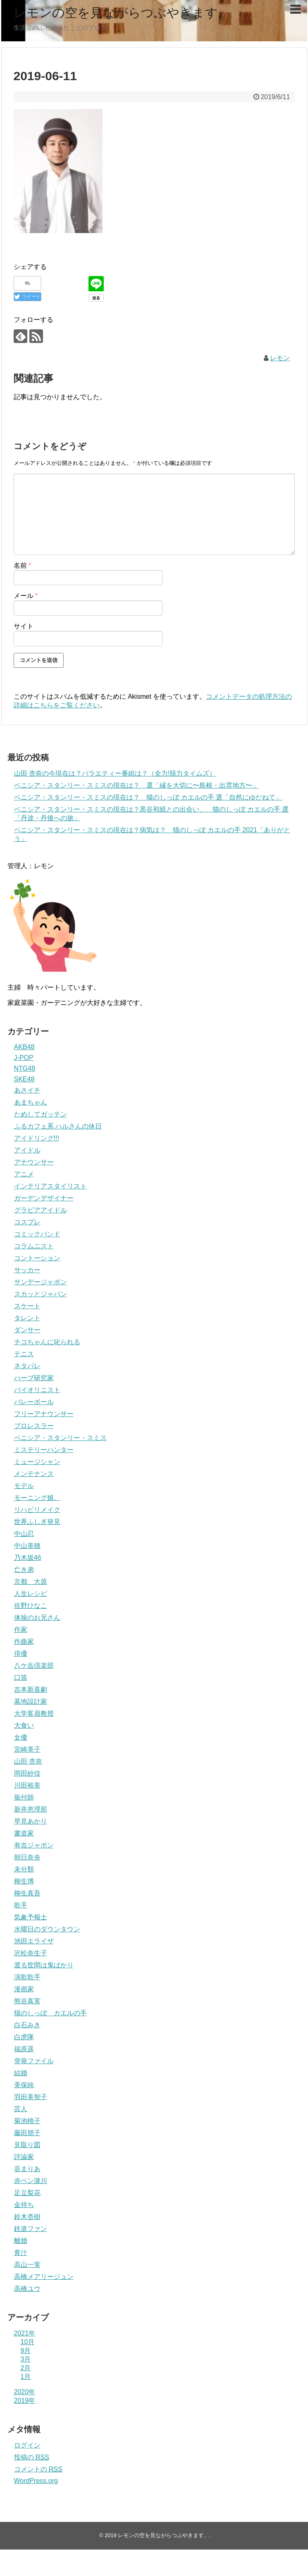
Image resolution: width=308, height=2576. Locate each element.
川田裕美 (27, 1785)
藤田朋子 (27, 2132)
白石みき (27, 2024)
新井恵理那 (30, 1809)
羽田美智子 (30, 2096)
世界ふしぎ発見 (37, 1521)
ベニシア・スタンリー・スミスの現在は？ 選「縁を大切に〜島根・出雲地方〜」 (136, 785)
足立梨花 (27, 2192)
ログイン (27, 2445)
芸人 (20, 2108)
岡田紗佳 (27, 1773)
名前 (22, 565)
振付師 (24, 1797)
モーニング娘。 (37, 1497)
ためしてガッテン (40, 1114)
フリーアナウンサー (44, 1413)
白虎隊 (24, 2036)
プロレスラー (34, 1425)
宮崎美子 (27, 1749)
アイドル (27, 1150)
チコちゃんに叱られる (47, 1341)
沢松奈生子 (30, 1953)
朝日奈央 (27, 1857)
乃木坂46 (27, 1557)
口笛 (20, 1677)
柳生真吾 (27, 1893)
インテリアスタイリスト (50, 1186)
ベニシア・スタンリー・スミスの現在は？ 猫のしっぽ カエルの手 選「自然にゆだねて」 (148, 797)
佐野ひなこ (30, 1605)
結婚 (20, 2072)
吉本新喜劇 (30, 1689)
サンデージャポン (40, 1282)
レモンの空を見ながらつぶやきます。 (122, 12)
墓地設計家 (30, 1701)
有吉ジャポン (34, 1845)
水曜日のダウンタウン (47, 1929)
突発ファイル (34, 2060)
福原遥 (24, 2048)
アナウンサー (34, 1162)
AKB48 (24, 1046)
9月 (26, 2350)
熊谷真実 (27, 2001)
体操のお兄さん (37, 1617)
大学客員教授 (34, 1713)
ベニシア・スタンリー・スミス (60, 1437)
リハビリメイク (37, 1509)
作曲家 (24, 1641)
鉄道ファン (30, 2228)
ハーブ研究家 (34, 1377)
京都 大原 (30, 1581)
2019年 (25, 2400)
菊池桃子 (27, 2120)
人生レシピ (30, 1593)
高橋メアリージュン (44, 2276)
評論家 (24, 2156)
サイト (23, 626)
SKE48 (24, 1079)
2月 (26, 2367)
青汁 (20, 2252)
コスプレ (27, 1222)
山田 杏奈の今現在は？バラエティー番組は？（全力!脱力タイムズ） (115, 773)
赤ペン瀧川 (30, 2180)
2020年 (25, 2391)
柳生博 (24, 1881)
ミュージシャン (37, 1461)
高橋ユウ (27, 2288)
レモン (280, 358)
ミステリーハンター (44, 1449)
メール (26, 595)
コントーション (37, 1258)
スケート (27, 1305)
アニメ (24, 1174)
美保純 (24, 2084)
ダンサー (27, 1329)
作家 (20, 1629)
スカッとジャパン (40, 1294)
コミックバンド (37, 1234)
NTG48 (25, 1068)
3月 (26, 2359)
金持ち (24, 2204)
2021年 (25, 2333)
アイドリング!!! (36, 1138)
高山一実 (27, 2264)
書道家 (24, 1833)
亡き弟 (24, 1569)
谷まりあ (27, 2168)
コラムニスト (34, 1246)
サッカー (27, 1270)
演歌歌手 (27, 1977)
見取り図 (27, 2144)
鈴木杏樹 (27, 2216)
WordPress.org (36, 2480)
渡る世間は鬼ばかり (44, 1965)
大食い (24, 1725)
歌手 (20, 1905)
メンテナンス (34, 1473)
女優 (20, 1737)
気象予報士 (30, 1917)
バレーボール (34, 1401)
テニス (24, 1353)
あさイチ (27, 1090)
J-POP (23, 1057)
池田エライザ (34, 1941)
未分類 (24, 1869)
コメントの (38, 2469)
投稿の (31, 2457)
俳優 (20, 1653)
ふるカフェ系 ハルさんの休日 (58, 1126)
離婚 (20, 2240)
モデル (24, 1485)
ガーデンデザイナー (44, 1198)
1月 (26, 2376)
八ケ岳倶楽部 (34, 1665)
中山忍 (24, 1533)
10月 (28, 2341)
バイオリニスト (37, 1389)
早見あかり (30, 1821)
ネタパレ (27, 1365)
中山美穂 (27, 1545)
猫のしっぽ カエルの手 (50, 2013)
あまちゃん (30, 1102)
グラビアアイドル (40, 1210)
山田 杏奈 (28, 1761)
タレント (27, 1317)
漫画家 (24, 1989)
